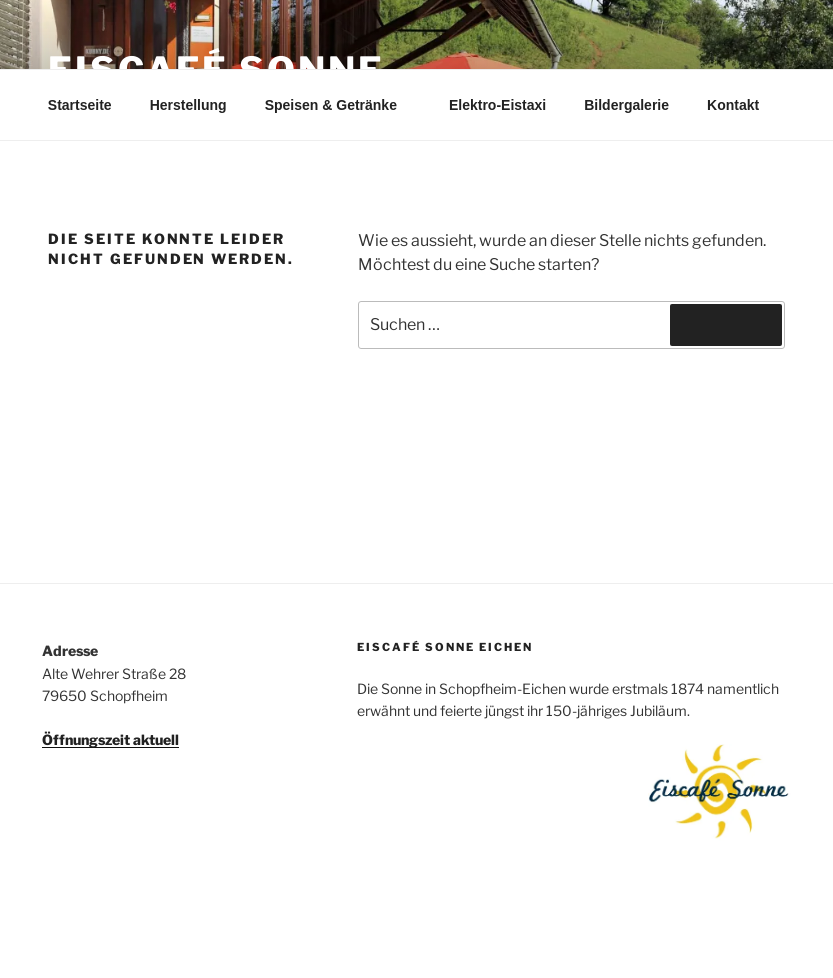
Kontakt (733, 105)
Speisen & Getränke (340, 105)
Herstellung (188, 105)
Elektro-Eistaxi (497, 105)
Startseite (80, 105)
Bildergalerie (626, 105)
